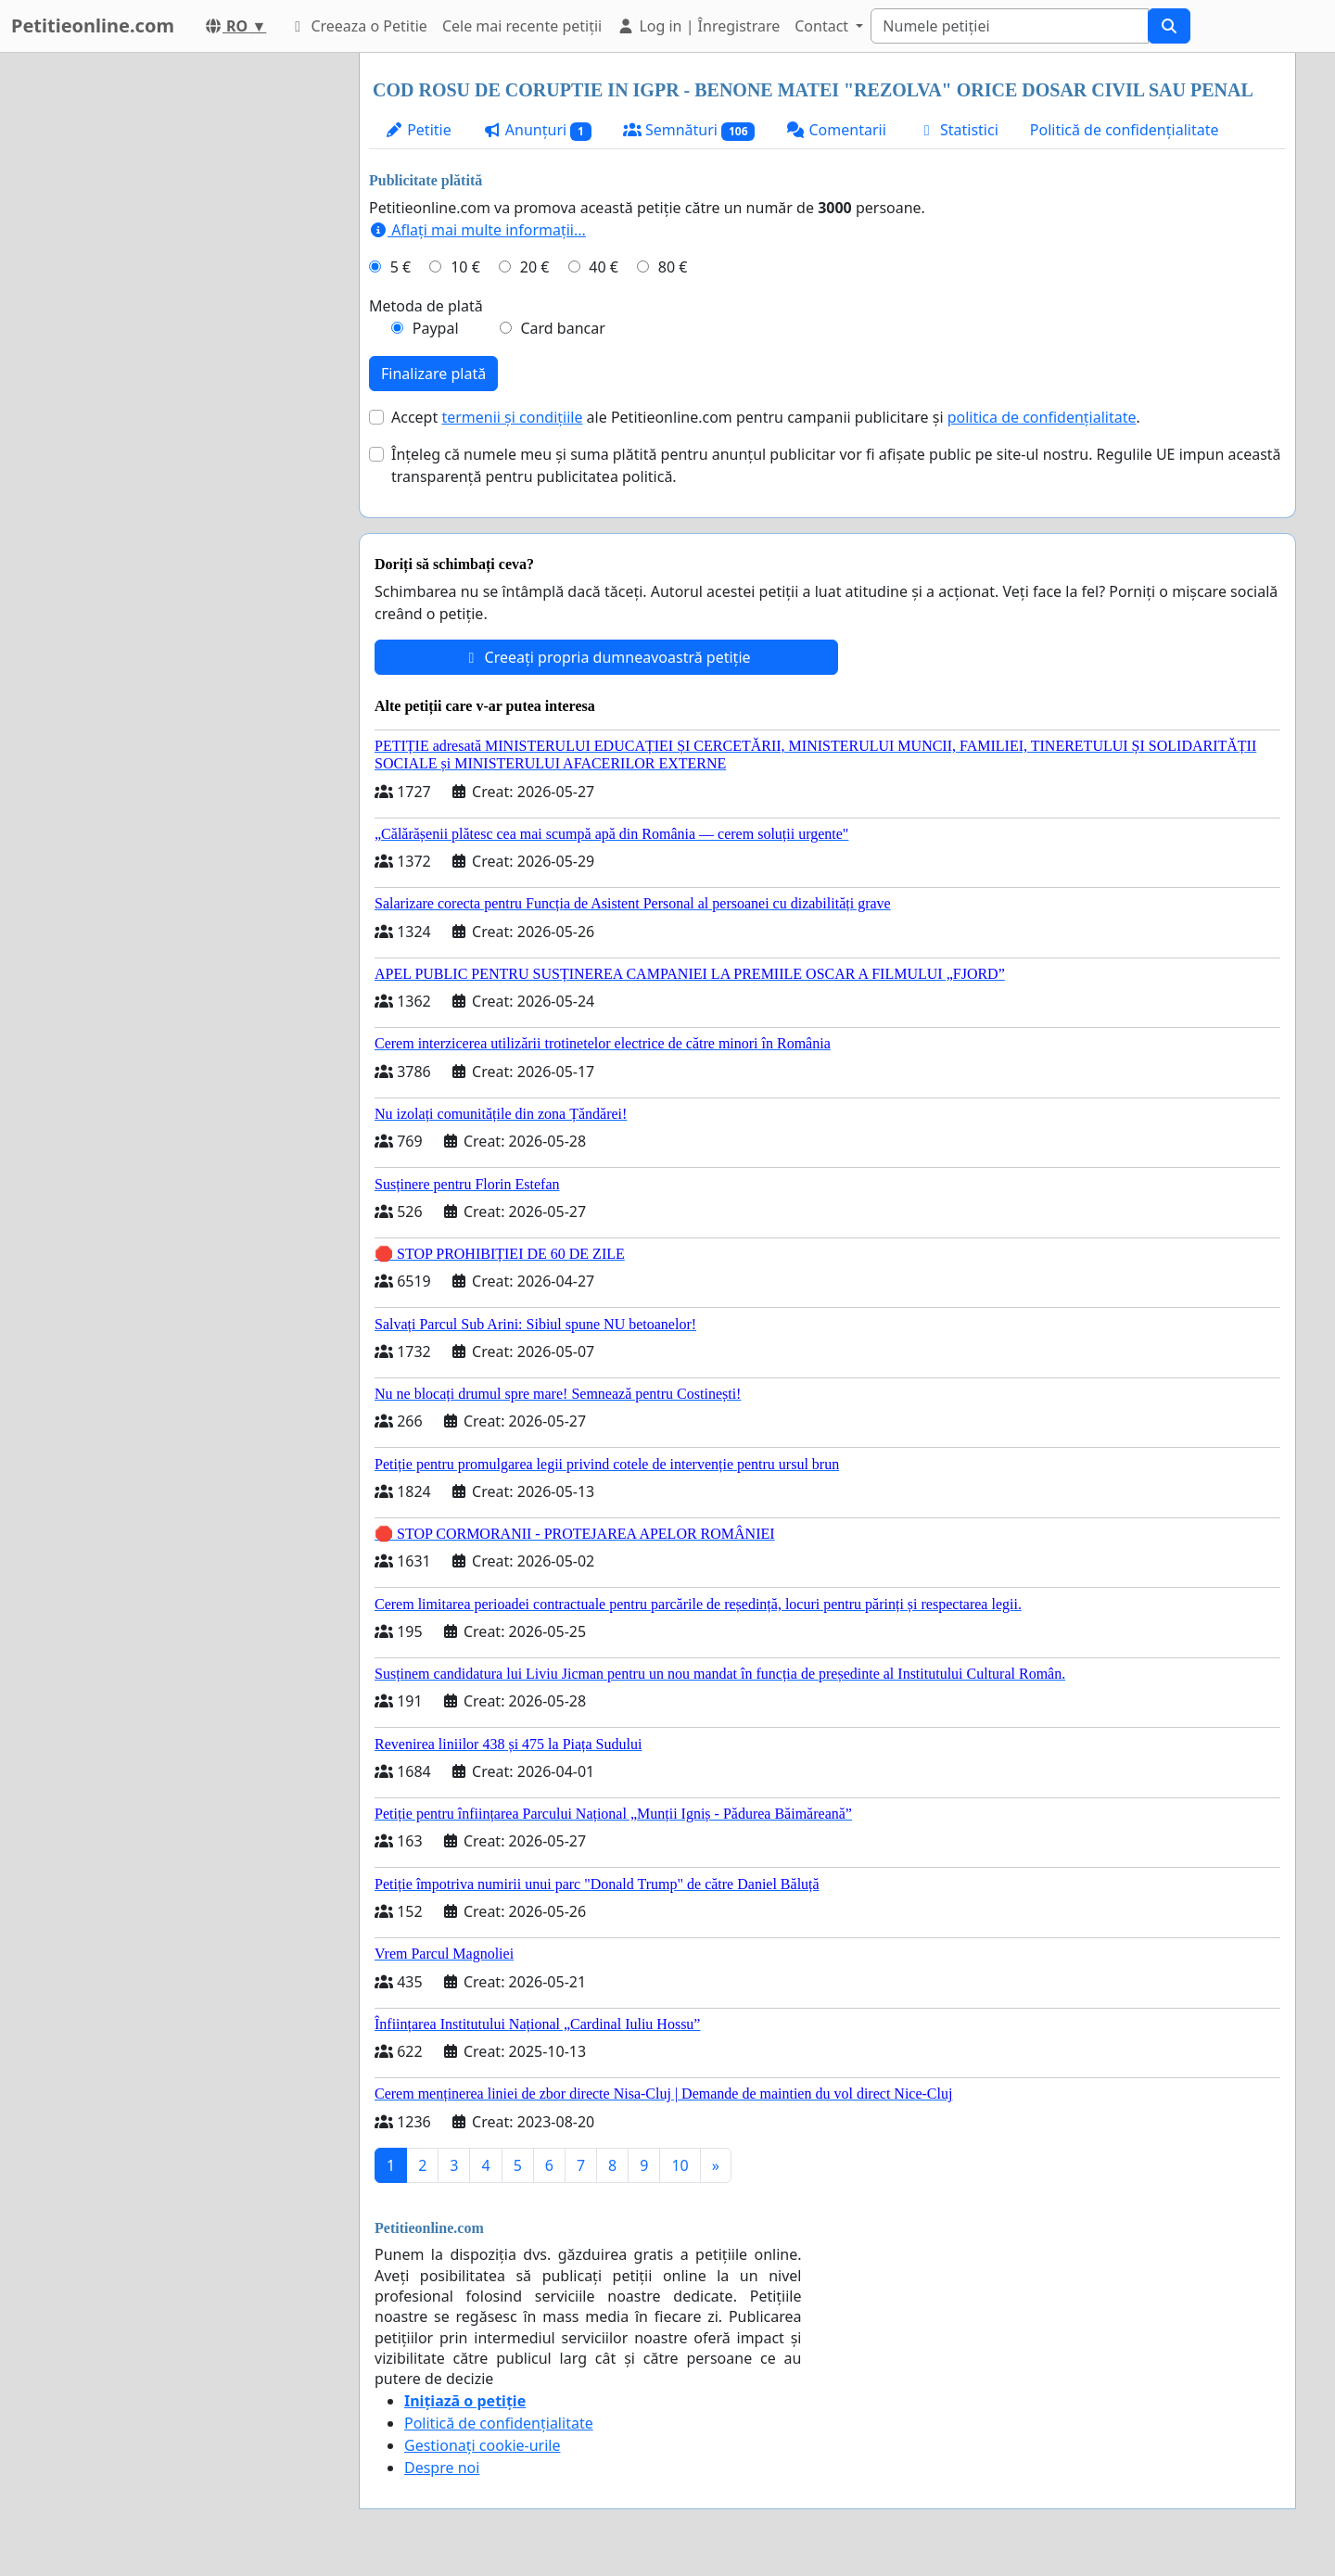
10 (679, 2165)
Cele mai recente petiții (522, 26)
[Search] (1010, 26)
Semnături (689, 130)
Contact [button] (823, 26)
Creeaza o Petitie (357, 26)
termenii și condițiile (511, 417)
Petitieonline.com (92, 25)
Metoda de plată (426, 306)
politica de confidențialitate (1042, 417)
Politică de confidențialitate (1124, 130)
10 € (465, 267)
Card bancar (562, 328)
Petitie (418, 130)
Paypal (436, 328)
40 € (603, 267)
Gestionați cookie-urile (482, 2445)
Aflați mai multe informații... (477, 230)
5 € (400, 267)
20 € (535, 267)
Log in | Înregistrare (698, 26)
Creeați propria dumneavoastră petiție (606, 657)
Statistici (958, 130)
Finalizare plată (433, 373)
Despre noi (441, 2467)
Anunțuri (537, 130)
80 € (673, 267)
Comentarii (835, 130)
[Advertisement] (178, 331)
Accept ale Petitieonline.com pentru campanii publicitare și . (765, 417)
